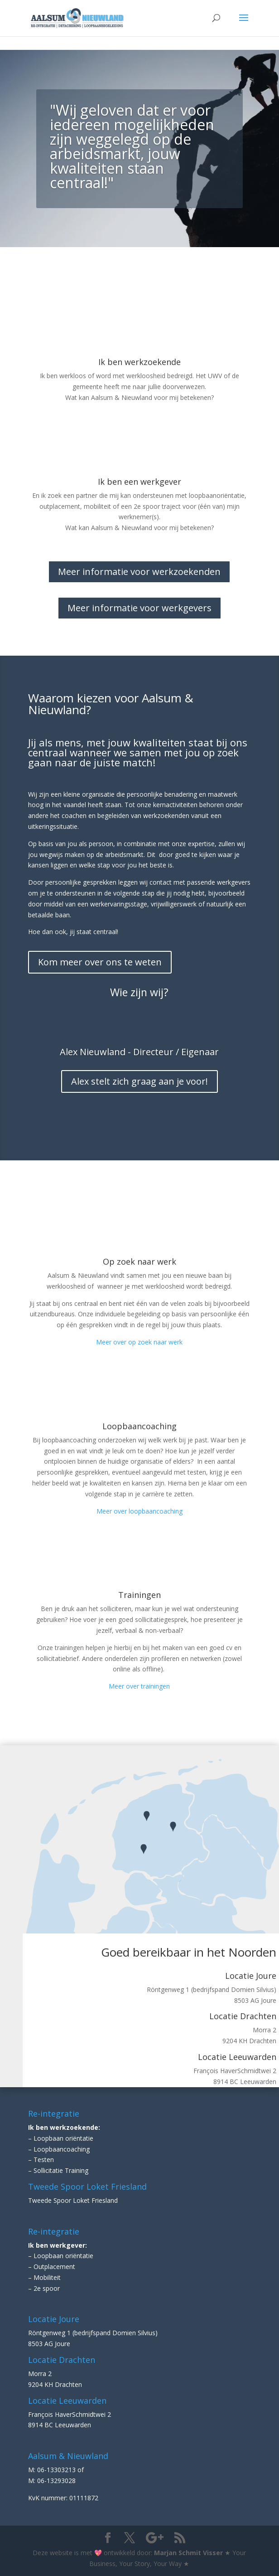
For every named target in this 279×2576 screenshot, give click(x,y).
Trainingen (139, 1594)
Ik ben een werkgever (139, 481)
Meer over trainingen (139, 1686)
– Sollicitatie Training (58, 2170)
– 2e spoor (44, 2288)
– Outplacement (51, 2266)
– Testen (41, 2159)
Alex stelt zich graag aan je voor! (139, 1081)
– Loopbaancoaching (59, 2149)
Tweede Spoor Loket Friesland (73, 2200)
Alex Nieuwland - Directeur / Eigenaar (139, 1052)
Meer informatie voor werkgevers (139, 608)
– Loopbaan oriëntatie (60, 2138)
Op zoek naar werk (139, 1261)
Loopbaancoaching (139, 1426)
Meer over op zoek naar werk (139, 1342)
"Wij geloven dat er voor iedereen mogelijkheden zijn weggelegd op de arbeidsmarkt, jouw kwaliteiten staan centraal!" (132, 146)
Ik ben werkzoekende (139, 361)
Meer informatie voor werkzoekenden (139, 571)
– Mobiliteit (44, 2277)
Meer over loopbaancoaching (139, 1511)
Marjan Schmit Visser (188, 2552)
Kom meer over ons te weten (100, 962)
